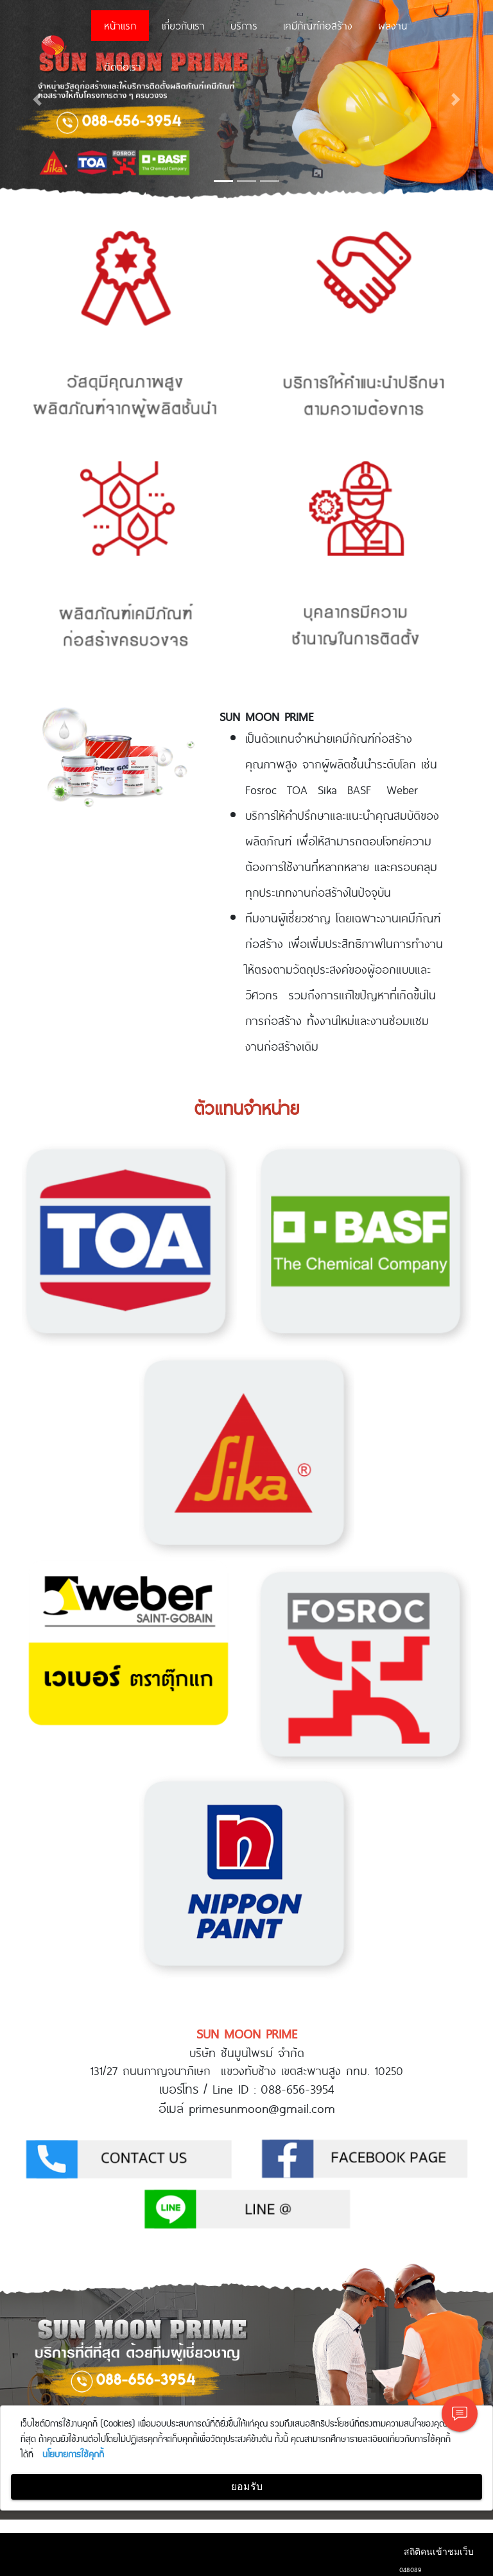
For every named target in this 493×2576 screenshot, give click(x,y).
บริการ (243, 25)
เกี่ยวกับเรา (183, 25)
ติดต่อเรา (122, 66)
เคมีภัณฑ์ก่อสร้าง (317, 25)
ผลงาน (392, 25)
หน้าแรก (120, 25)
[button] (37, 99)
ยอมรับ (247, 2486)
